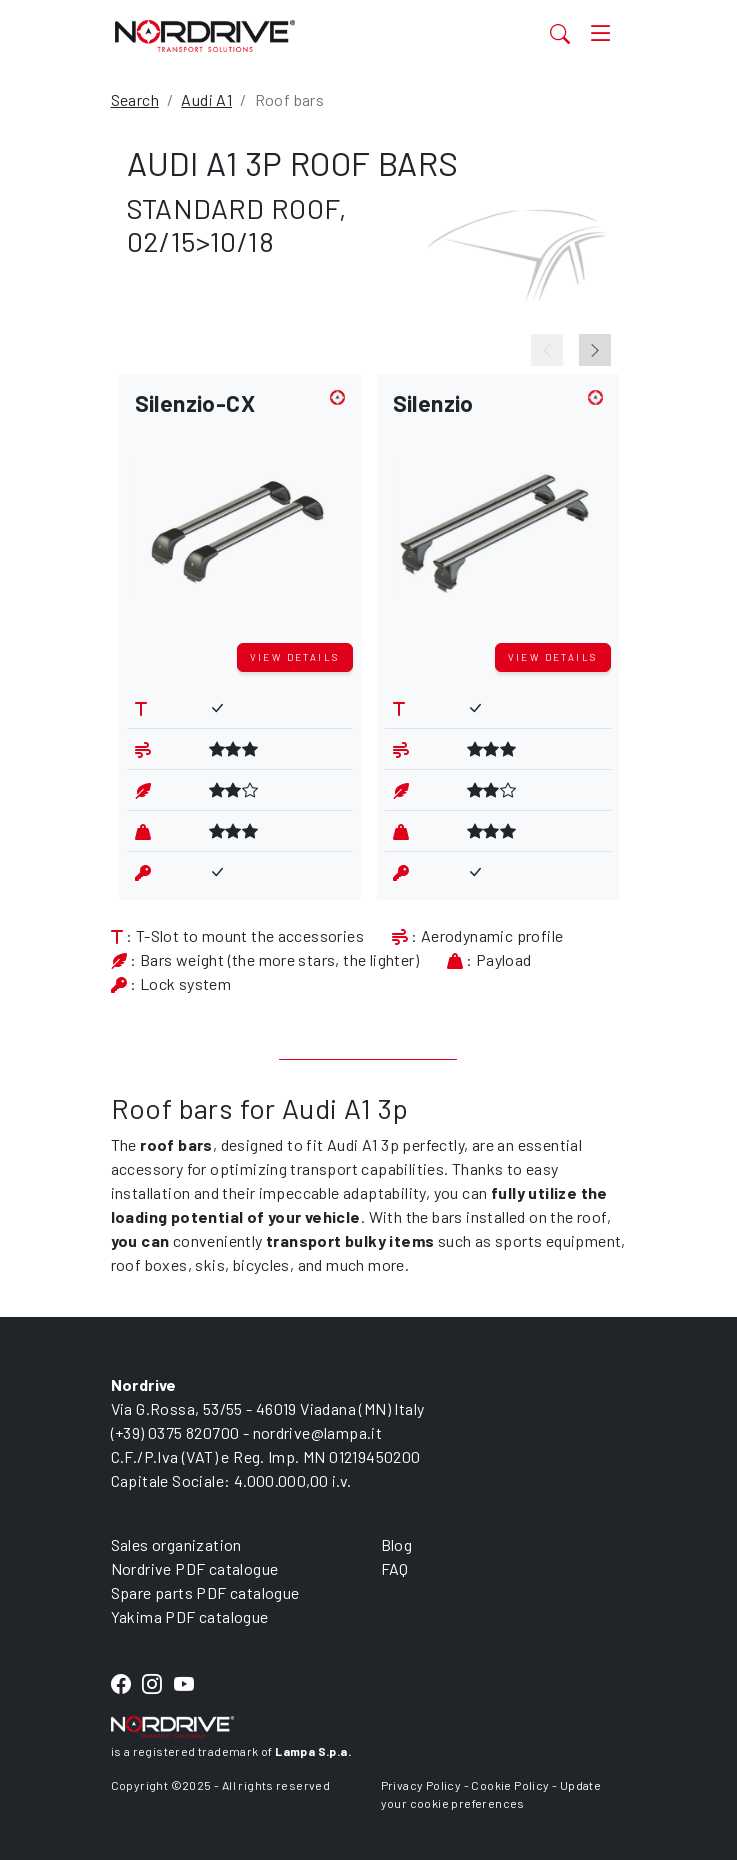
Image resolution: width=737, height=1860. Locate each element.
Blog (397, 1544)
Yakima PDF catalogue (190, 1616)
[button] (240, 512)
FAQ (395, 1568)
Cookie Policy (510, 1785)
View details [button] (295, 657)
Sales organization (176, 1544)
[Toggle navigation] (601, 33)
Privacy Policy (421, 1785)
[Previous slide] (547, 350)
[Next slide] (595, 350)
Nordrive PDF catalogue (195, 1568)
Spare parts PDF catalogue (205, 1592)
